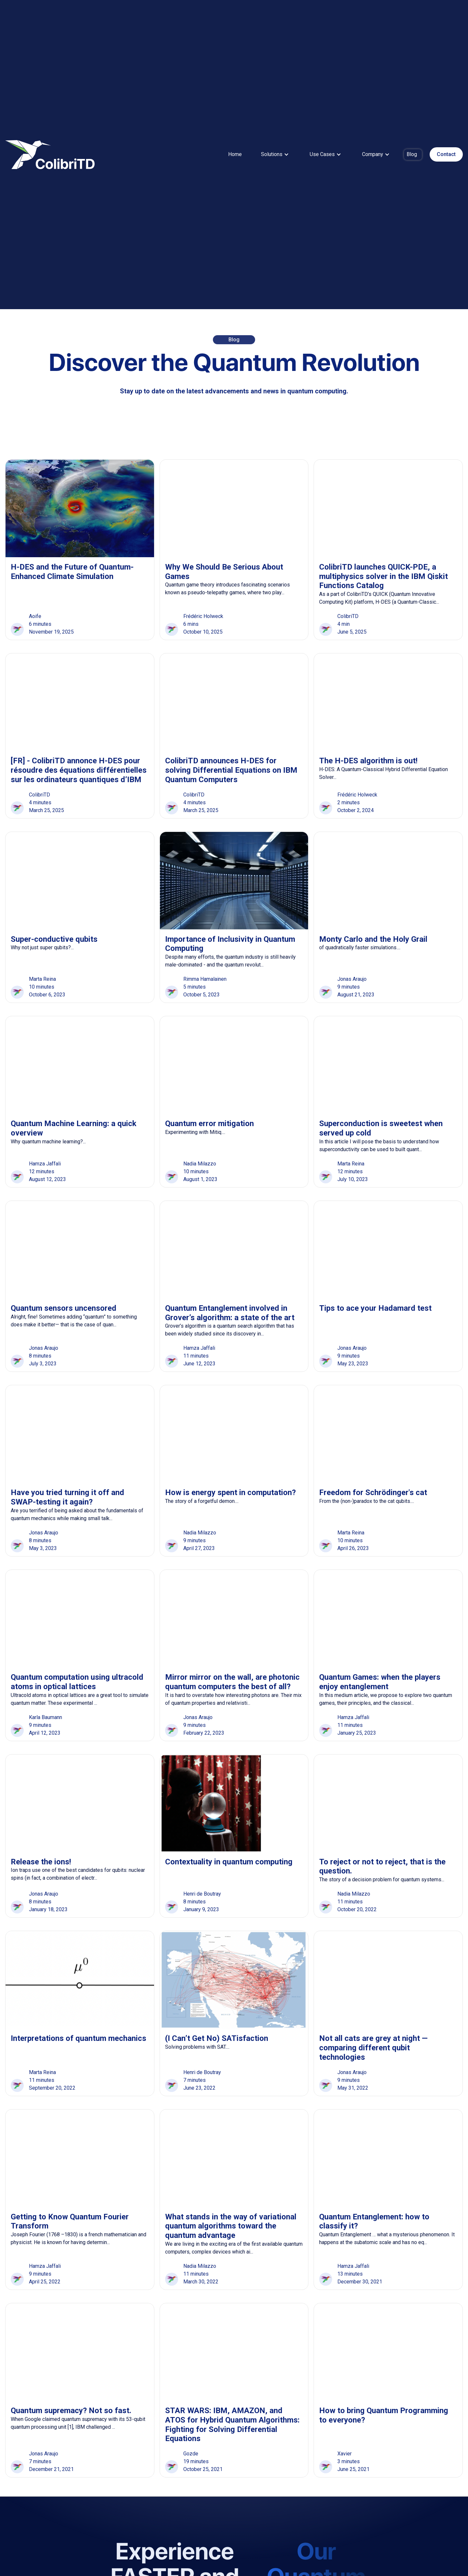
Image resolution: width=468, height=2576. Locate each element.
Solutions (271, 154)
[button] (274, 154)
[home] (50, 154)
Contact (446, 154)
